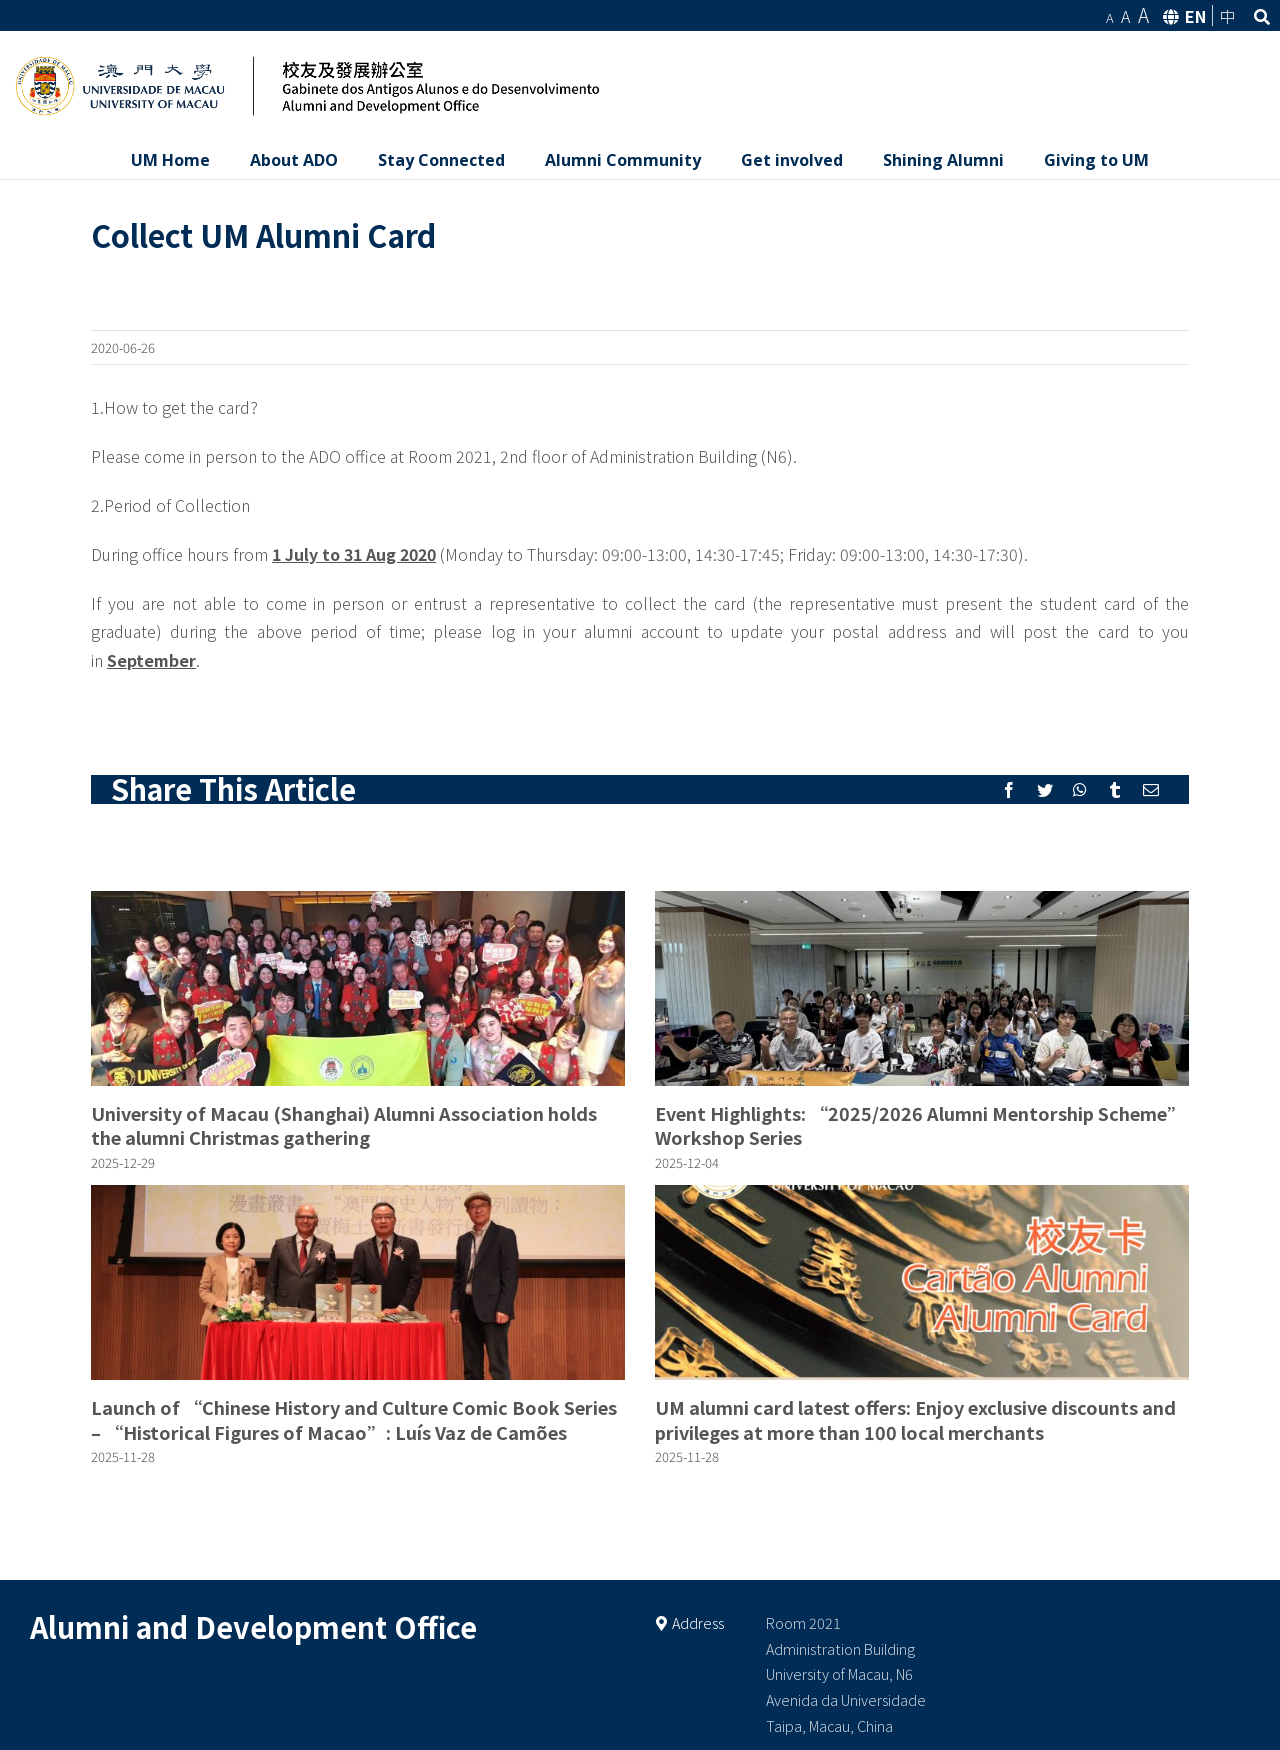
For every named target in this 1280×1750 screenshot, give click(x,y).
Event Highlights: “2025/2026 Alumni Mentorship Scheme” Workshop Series (920, 1125)
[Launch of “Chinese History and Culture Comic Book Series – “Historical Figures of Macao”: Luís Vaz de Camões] (358, 1282)
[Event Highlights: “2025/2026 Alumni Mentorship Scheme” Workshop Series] (922, 988)
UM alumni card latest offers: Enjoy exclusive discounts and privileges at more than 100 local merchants (915, 1419)
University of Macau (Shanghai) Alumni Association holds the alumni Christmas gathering (344, 1125)
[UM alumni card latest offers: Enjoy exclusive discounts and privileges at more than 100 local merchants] (922, 1282)
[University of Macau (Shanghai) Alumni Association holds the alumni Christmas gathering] (358, 988)
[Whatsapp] (1080, 790)
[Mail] (1151, 790)
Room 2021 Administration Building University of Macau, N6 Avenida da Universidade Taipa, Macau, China (846, 1674)
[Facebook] (1009, 790)
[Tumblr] (1115, 790)
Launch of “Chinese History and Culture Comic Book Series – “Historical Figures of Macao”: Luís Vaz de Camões (354, 1419)
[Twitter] (1045, 790)
